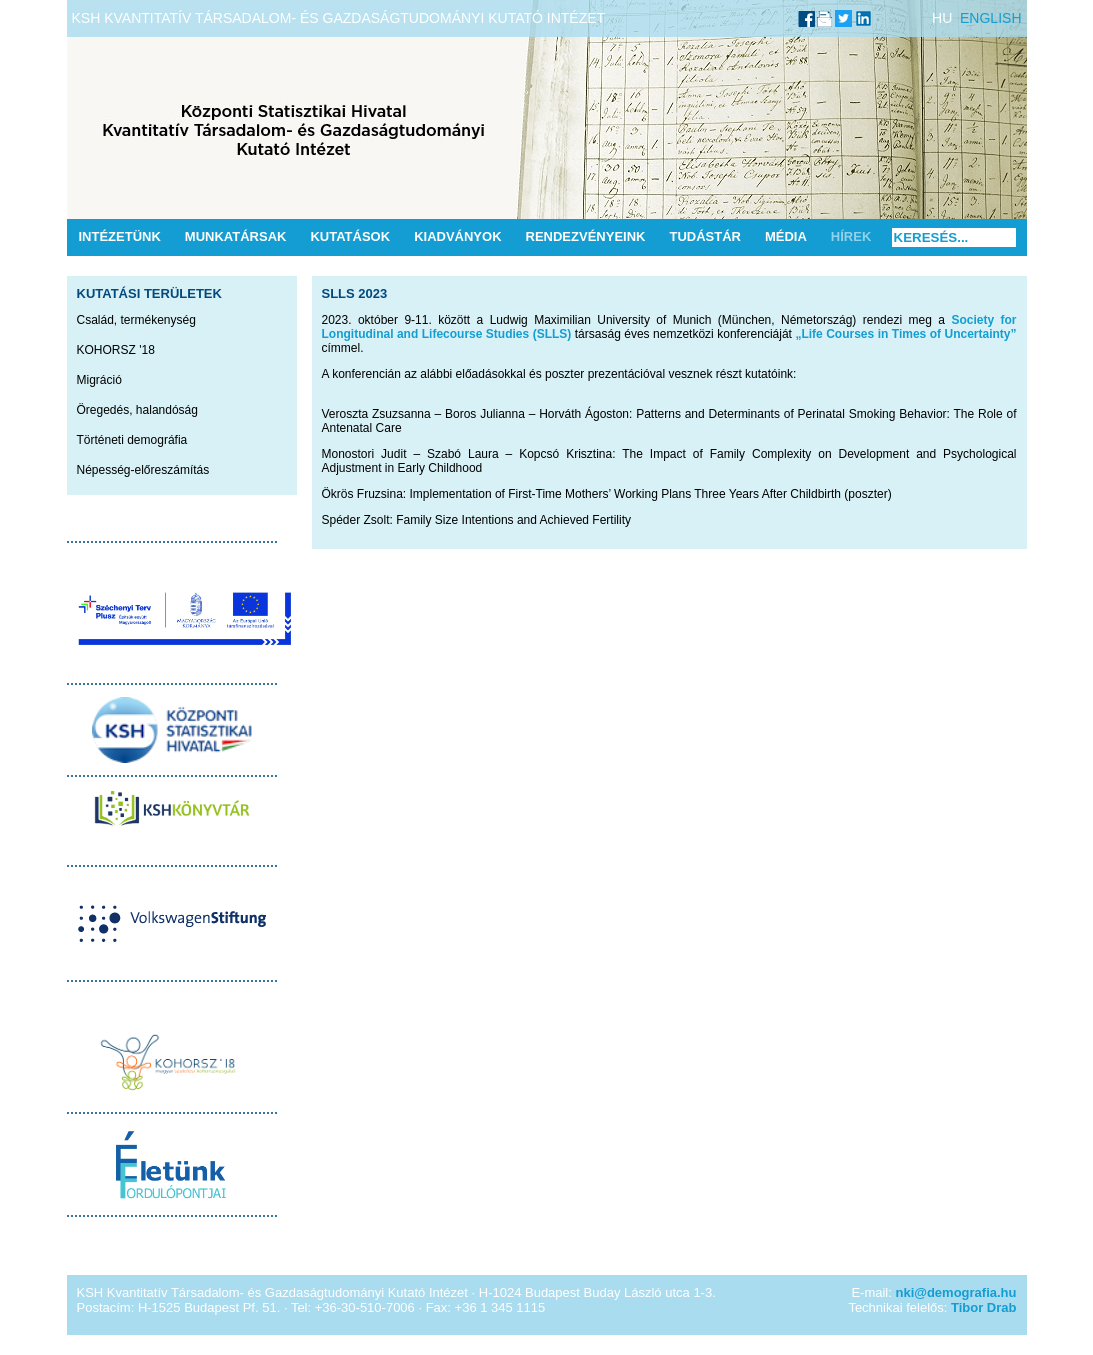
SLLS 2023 (355, 293)
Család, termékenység (136, 320)
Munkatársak (236, 236)
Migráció (99, 380)
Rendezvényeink (586, 236)
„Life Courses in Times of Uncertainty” (905, 334)
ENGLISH (990, 18)
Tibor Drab (984, 1307)
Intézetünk (120, 236)
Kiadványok (457, 236)
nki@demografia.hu (955, 1292)
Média (786, 236)
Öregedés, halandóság (137, 410)
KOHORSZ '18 (116, 350)
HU (942, 18)
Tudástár (705, 236)
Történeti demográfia (132, 440)
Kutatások (350, 236)
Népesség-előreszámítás (143, 470)
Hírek (851, 236)
